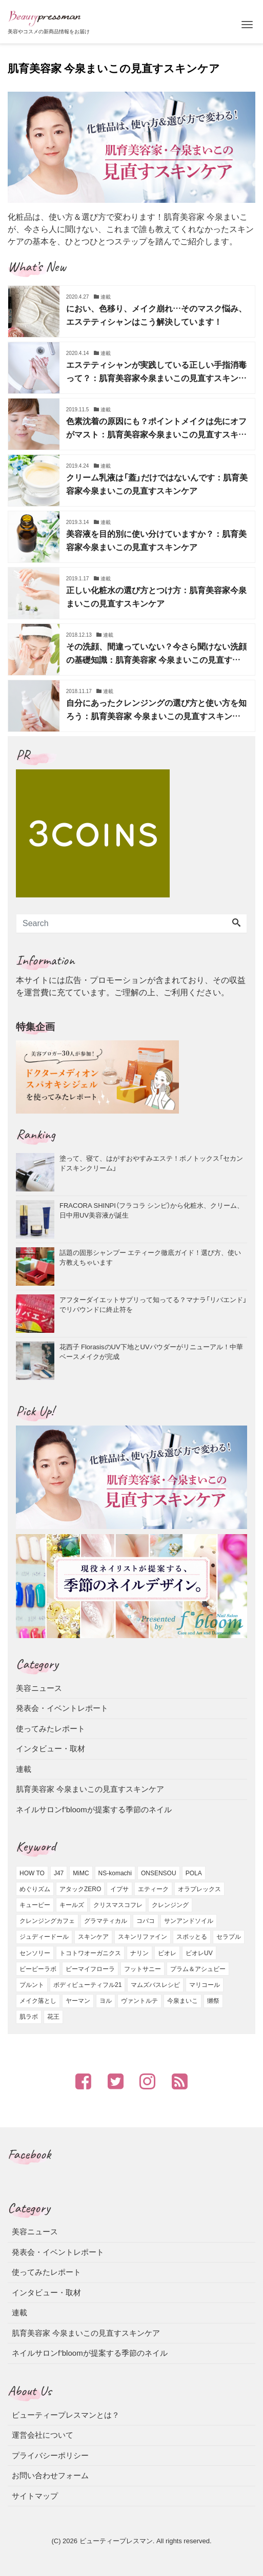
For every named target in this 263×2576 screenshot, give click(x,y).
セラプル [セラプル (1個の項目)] (228, 1936)
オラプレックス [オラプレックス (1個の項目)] (199, 1889)
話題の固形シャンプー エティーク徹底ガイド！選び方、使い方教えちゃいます (150, 1257)
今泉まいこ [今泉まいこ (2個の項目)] (182, 2000)
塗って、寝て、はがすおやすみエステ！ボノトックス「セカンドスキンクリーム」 (151, 1163)
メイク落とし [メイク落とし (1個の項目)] (37, 2000)
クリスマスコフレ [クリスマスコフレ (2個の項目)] (118, 1905)
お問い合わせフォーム (50, 2475)
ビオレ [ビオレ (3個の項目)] (167, 1953)
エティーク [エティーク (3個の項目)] (153, 1889)
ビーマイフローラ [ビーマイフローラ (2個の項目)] (90, 1969)
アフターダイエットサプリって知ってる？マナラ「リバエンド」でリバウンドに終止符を (153, 1304)
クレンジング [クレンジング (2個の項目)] (170, 1905)
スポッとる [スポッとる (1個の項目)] (191, 1936)
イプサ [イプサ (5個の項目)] (119, 1889)
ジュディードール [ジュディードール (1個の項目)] (44, 1936)
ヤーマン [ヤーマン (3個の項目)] (78, 2000)
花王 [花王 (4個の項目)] (53, 2016)
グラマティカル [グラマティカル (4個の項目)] (105, 1920)
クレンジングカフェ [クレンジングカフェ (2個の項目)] (47, 1920)
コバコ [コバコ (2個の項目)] (145, 1920)
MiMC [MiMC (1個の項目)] (81, 1873)
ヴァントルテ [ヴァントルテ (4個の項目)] (139, 2000)
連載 (23, 1769)
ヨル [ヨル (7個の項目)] (105, 2000)
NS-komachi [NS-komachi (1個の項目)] (115, 1873)
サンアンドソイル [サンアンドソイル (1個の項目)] (188, 1920)
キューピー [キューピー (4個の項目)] (34, 1905)
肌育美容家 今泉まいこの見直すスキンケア (90, 1789)
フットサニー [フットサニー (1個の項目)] (142, 1969)
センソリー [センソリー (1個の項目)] (34, 1953)
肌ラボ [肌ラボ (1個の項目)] (28, 2016)
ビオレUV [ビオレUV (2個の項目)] (199, 1953)
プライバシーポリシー (50, 2455)
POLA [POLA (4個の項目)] (194, 1873)
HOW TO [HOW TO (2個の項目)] (32, 1873)
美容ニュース (39, 1688)
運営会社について (42, 2435)
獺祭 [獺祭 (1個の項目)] (213, 2000)
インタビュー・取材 (50, 1748)
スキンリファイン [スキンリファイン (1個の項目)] (142, 1936)
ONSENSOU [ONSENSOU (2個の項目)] (158, 1873)
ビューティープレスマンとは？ (65, 2415)
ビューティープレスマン (116, 2541)
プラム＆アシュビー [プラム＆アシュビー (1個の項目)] (198, 1969)
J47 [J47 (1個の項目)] (59, 1873)
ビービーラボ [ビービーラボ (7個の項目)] (37, 1969)
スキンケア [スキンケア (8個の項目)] (93, 1936)
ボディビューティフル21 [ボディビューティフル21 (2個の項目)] (87, 1984)
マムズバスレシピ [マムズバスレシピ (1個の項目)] (155, 1984)
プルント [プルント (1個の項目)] (31, 1984)
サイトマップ (35, 2495)
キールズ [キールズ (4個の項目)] (71, 1905)
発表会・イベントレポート (62, 1708)
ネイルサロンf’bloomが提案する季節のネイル (94, 1809)
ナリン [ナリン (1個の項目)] (139, 1953)
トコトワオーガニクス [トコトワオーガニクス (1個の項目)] (90, 1953)
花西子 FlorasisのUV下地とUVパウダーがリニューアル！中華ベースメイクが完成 (151, 1352)
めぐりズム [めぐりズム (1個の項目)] (34, 1889)
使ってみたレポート (50, 1728)
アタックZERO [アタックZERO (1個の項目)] (80, 1889)
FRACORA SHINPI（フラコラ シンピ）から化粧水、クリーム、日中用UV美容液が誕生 (151, 1210)
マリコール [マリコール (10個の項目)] (204, 1984)
